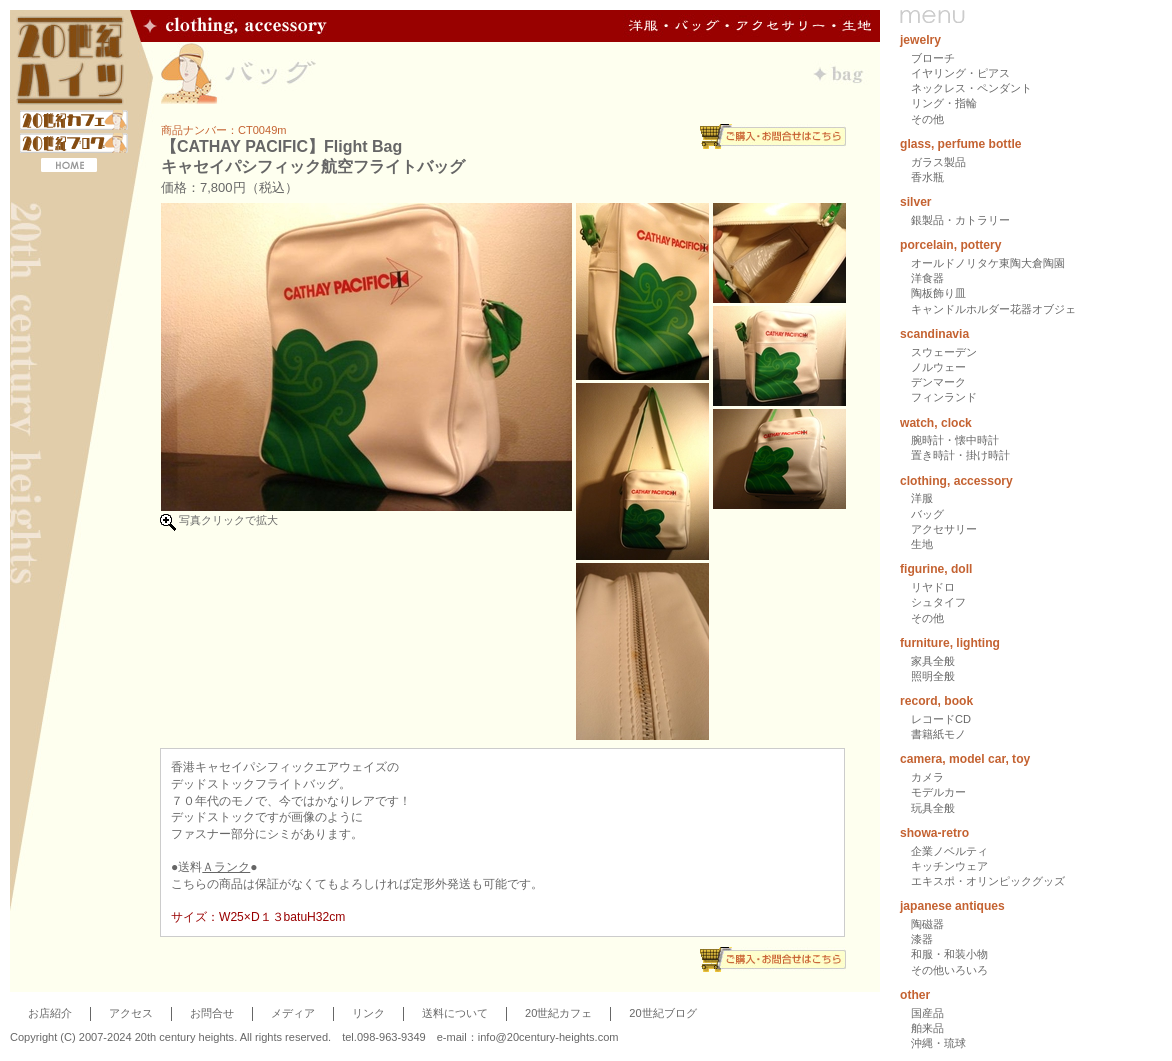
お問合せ (212, 1013)
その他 (927, 119)
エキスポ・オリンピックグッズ (988, 881)
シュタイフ (938, 602)
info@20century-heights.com (548, 1037)
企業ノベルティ (949, 851)
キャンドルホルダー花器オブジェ (993, 309)
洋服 (922, 498)
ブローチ (933, 58)
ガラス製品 (938, 162)
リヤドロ (933, 587)
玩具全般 (933, 808)
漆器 (922, 939)
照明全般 (933, 676)
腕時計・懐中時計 (955, 440)
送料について (455, 1013)
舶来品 (927, 1028)
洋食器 (927, 278)
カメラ (927, 777)
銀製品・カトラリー (960, 220)
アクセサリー (944, 529)
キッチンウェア (949, 866)
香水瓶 (927, 177)
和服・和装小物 (949, 954)
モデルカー (938, 792)
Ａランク (226, 867)
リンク (368, 1013)
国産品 (927, 1013)
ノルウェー (938, 367)
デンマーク (938, 382)
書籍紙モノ (938, 734)
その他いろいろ (949, 970)
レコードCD (941, 719)
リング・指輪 (944, 103)
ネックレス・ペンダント (971, 88)
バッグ (927, 514)
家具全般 (933, 661)
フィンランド (944, 397)
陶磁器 (927, 924)
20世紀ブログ (662, 1013)
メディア (293, 1013)
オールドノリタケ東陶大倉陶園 (988, 263)
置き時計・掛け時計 (960, 455)
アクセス (131, 1013)
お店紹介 (50, 1013)
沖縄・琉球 (938, 1043)
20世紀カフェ (558, 1013)
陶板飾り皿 (938, 293)
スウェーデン (944, 352)
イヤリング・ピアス (960, 73)
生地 (922, 544)
